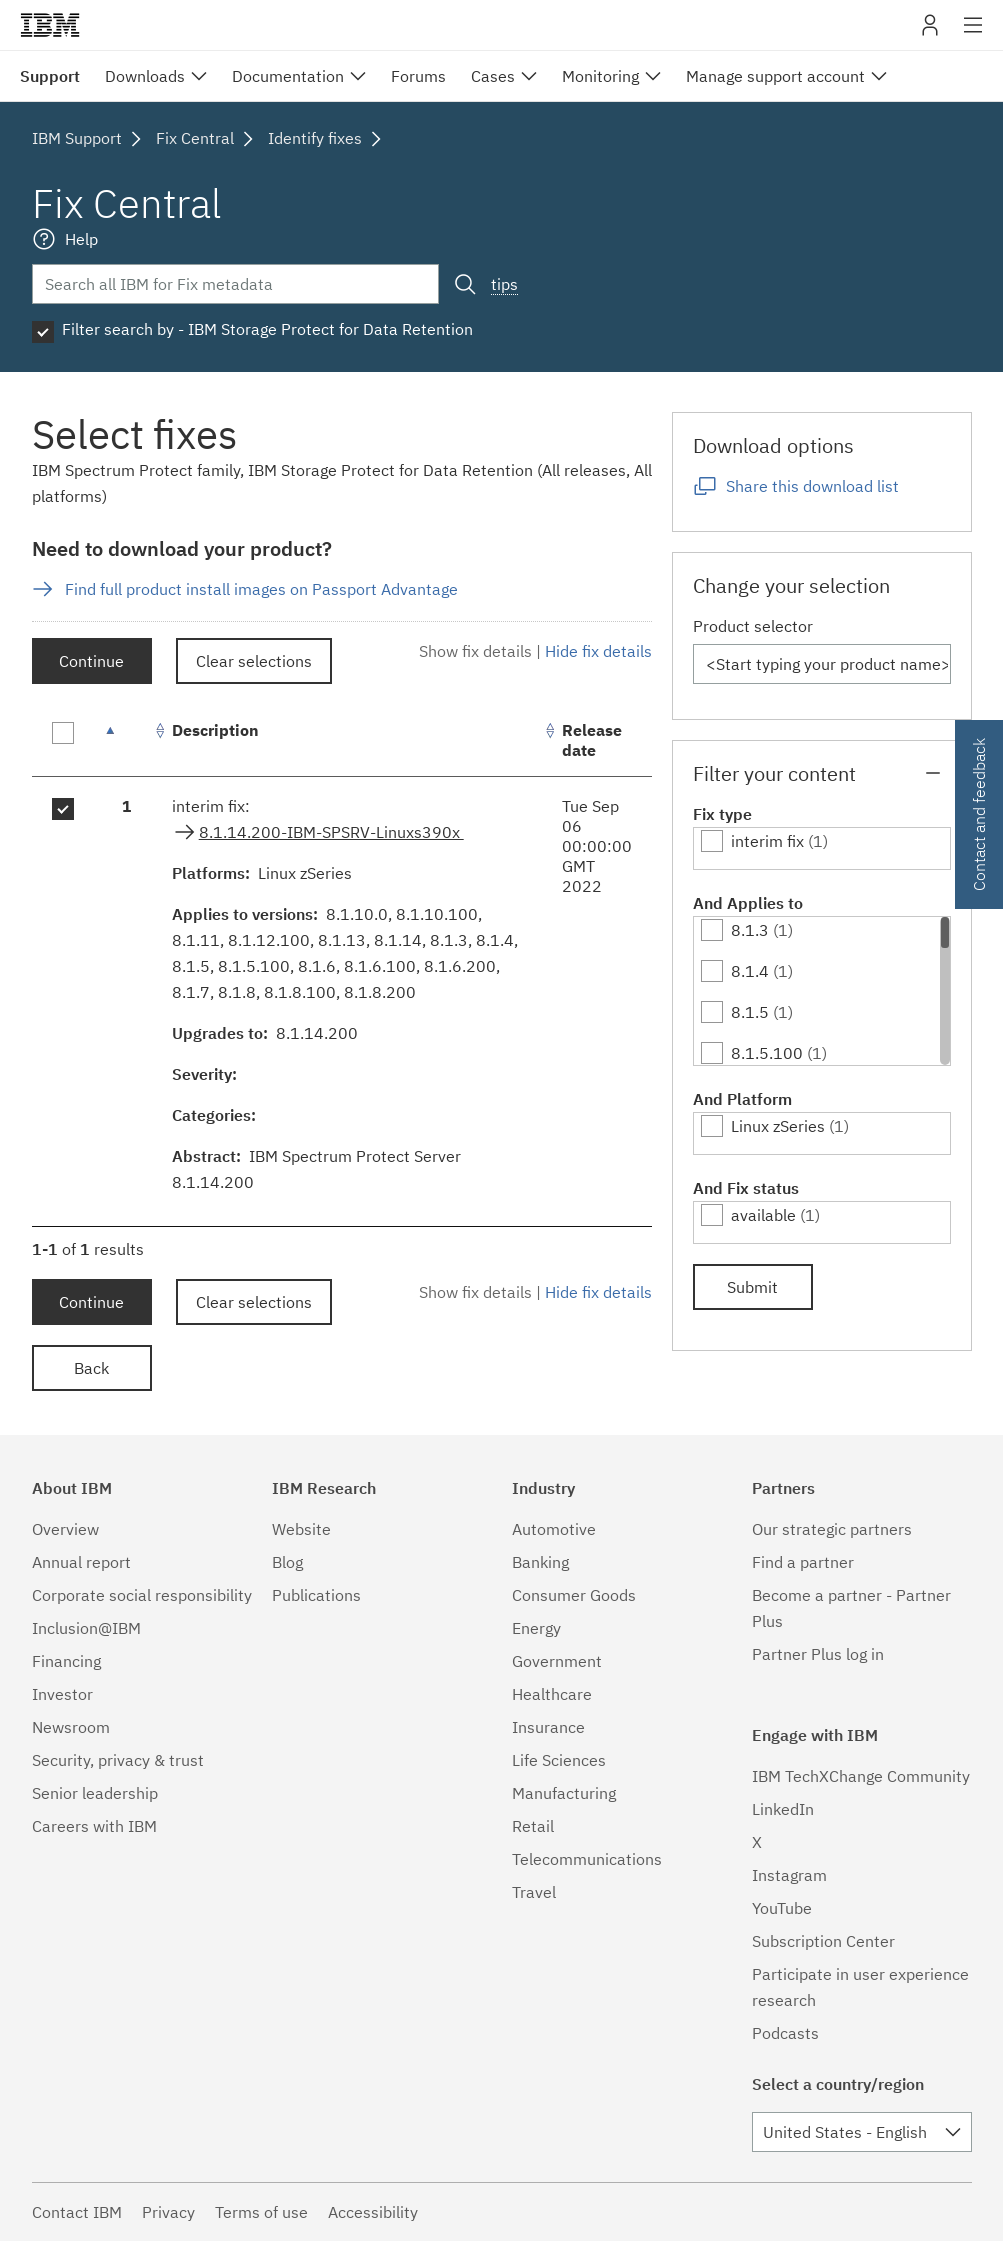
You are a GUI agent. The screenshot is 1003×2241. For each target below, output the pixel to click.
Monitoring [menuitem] (600, 76)
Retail (533, 1826)
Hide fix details (598, 651)
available (763, 1215)
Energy (536, 1628)
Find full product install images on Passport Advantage (261, 589)
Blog (287, 1562)
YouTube (782, 1908)
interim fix (767, 841)
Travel (534, 1892)
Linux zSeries (778, 1126)
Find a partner (803, 1562)
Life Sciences (559, 1760)
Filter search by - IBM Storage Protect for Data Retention (267, 329)
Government (557, 1661)
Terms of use (261, 2212)
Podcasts (785, 2033)
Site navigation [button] (973, 35)
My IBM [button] (930, 32)
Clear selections (254, 661)
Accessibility (373, 2212)
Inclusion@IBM (86, 1628)
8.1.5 (750, 1012)
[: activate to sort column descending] (127, 740)
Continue (91, 661)
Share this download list (812, 486)
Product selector (753, 626)
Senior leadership (95, 1793)
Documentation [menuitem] (288, 76)
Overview (65, 1529)
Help (81, 239)
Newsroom (71, 1727)
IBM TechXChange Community (861, 1776)
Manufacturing (564, 1793)
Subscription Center (823, 1941)
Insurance (548, 1727)
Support (50, 76)
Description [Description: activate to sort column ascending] (215, 730)
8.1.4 (750, 971)
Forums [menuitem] (418, 76)
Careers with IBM (94, 1826)
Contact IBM (77, 2212)
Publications (316, 1595)
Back (91, 1368)
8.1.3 (750, 930)
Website (301, 1529)
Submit (752, 1287)
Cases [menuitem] (493, 76)
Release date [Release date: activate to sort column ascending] (592, 740)
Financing (66, 1661)
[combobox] (862, 2132)
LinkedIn (783, 1809)
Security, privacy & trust (118, 1760)
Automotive (554, 1529)
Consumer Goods (574, 1595)
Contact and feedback (979, 814)
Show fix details (475, 651)
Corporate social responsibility (142, 1595)
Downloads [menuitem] (145, 76)
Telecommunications (587, 1859)
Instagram (789, 1875)
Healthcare (552, 1694)
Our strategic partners (832, 1529)
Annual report (81, 1562)
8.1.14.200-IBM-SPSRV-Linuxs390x (331, 832)
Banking (540, 1562)
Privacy (168, 2212)
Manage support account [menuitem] (775, 76)
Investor (62, 1694)
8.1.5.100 (767, 1053)
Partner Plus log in (818, 1654)
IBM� (50, 25)
